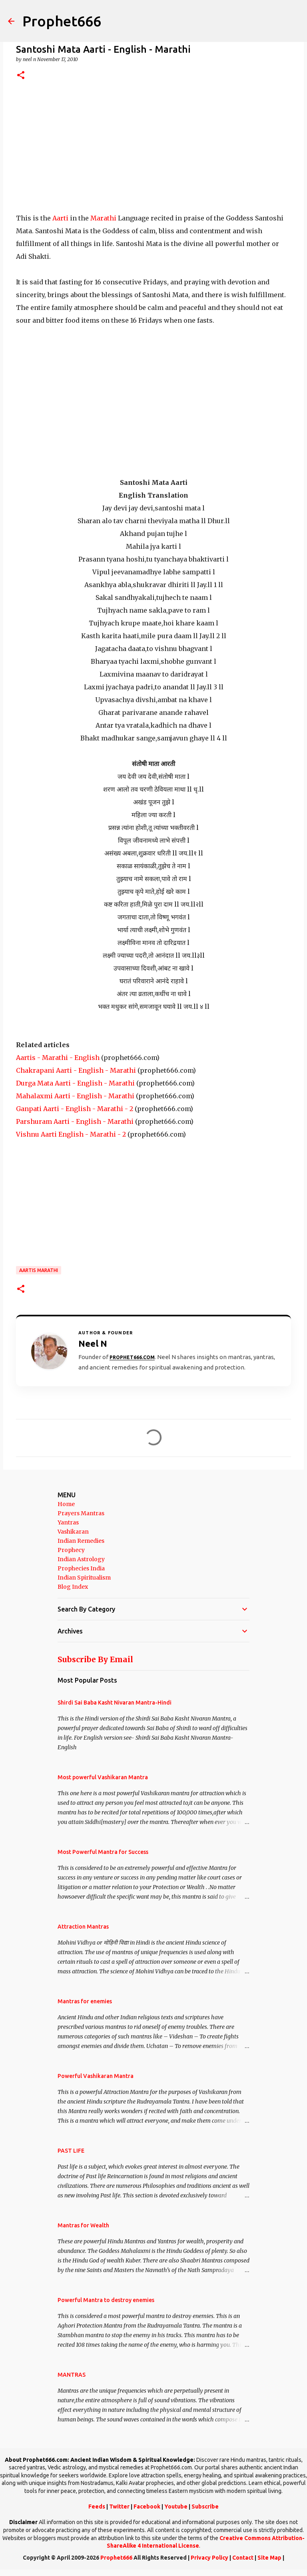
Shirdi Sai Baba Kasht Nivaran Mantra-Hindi (114, 1702)
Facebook (147, 2506)
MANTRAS (72, 2375)
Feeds (96, 2506)
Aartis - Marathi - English (58, 1058)
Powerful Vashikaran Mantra (96, 2076)
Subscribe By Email (95, 1659)
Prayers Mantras (81, 1513)
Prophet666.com (132, 1357)
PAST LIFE (71, 2150)
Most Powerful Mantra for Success (103, 1852)
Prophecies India (81, 1568)
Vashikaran (73, 1531)
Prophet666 (61, 21)
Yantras (68, 1522)
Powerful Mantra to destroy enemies (106, 2300)
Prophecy (71, 1550)
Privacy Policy (209, 2557)
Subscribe (205, 2506)
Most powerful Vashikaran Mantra (103, 1777)
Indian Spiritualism (84, 1577)
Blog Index (73, 1586)
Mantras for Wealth (83, 2225)
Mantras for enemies (85, 2001)
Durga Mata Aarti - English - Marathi (75, 1083)
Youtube (175, 2506)
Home (66, 1504)
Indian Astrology (81, 1559)
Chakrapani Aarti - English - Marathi (76, 1070)
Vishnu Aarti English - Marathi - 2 (71, 1134)
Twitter (119, 2506)
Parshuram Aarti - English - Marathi (75, 1121)
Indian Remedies (81, 1540)
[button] (21, 75)
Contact (242, 2557)
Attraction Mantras (83, 1926)
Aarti (59, 218)
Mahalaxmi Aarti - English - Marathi (75, 1096)
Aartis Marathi (38, 1270)
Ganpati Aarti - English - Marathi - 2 (74, 1109)
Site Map (269, 2557)
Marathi (102, 218)
